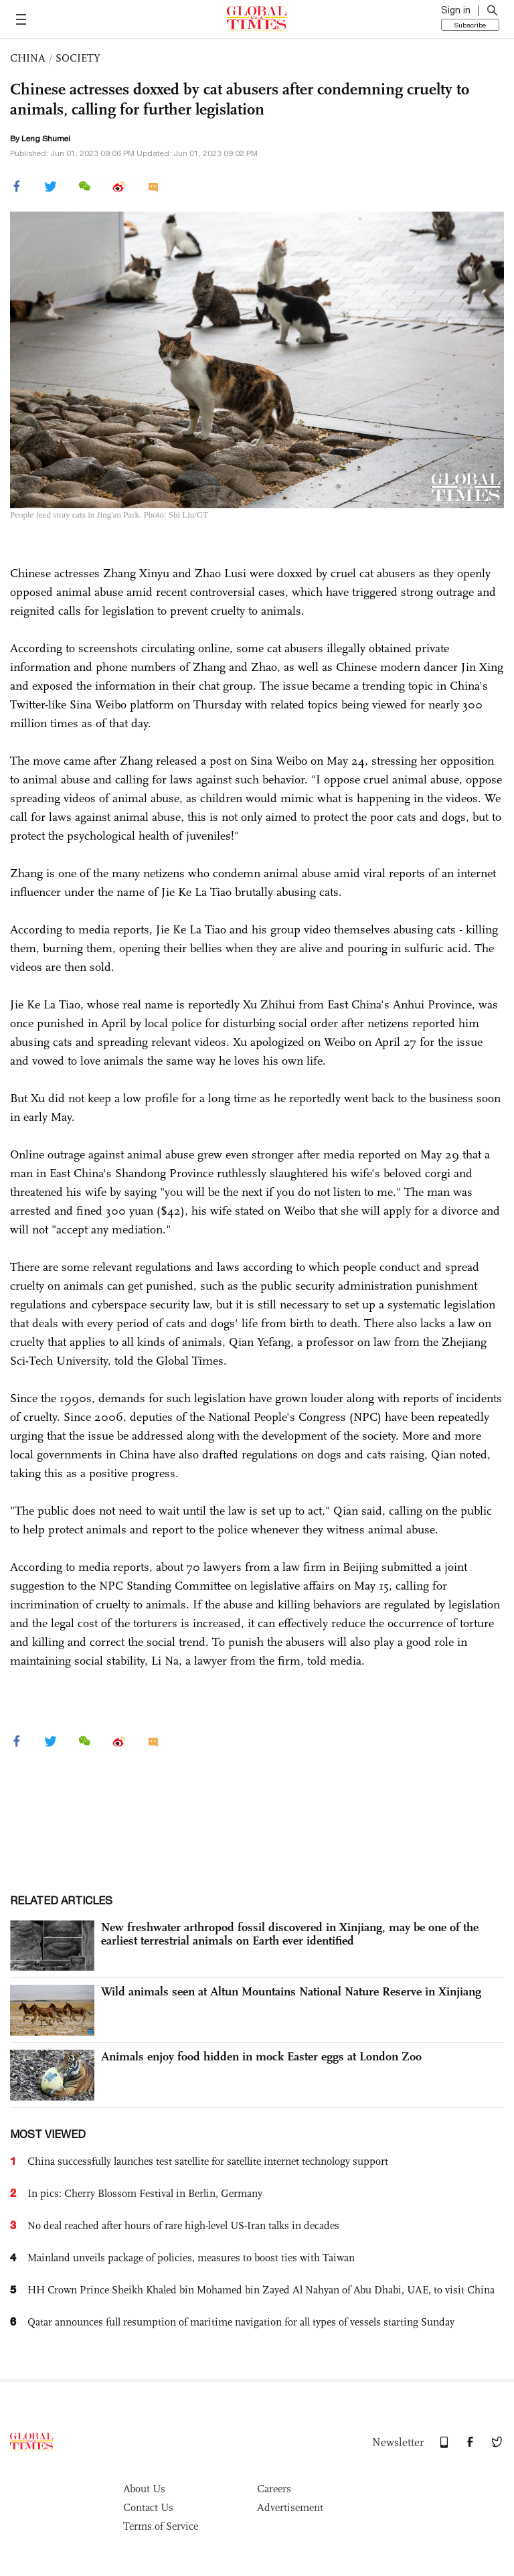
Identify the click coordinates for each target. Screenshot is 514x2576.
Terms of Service (160, 2526)
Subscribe (470, 25)
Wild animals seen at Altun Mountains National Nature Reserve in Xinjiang (291, 1991)
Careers (274, 2488)
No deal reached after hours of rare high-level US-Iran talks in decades (183, 2225)
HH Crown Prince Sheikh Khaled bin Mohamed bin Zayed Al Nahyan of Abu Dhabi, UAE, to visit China (261, 2289)
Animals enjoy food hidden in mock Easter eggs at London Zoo (261, 2056)
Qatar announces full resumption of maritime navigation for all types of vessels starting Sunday (240, 2322)
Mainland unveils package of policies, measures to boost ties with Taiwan (191, 2257)
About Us (144, 2488)
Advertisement (290, 2507)
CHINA (28, 58)
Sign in (455, 10)
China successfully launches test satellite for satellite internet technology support (207, 2161)
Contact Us (148, 2507)
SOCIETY (78, 58)
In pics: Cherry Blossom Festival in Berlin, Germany (144, 2193)
